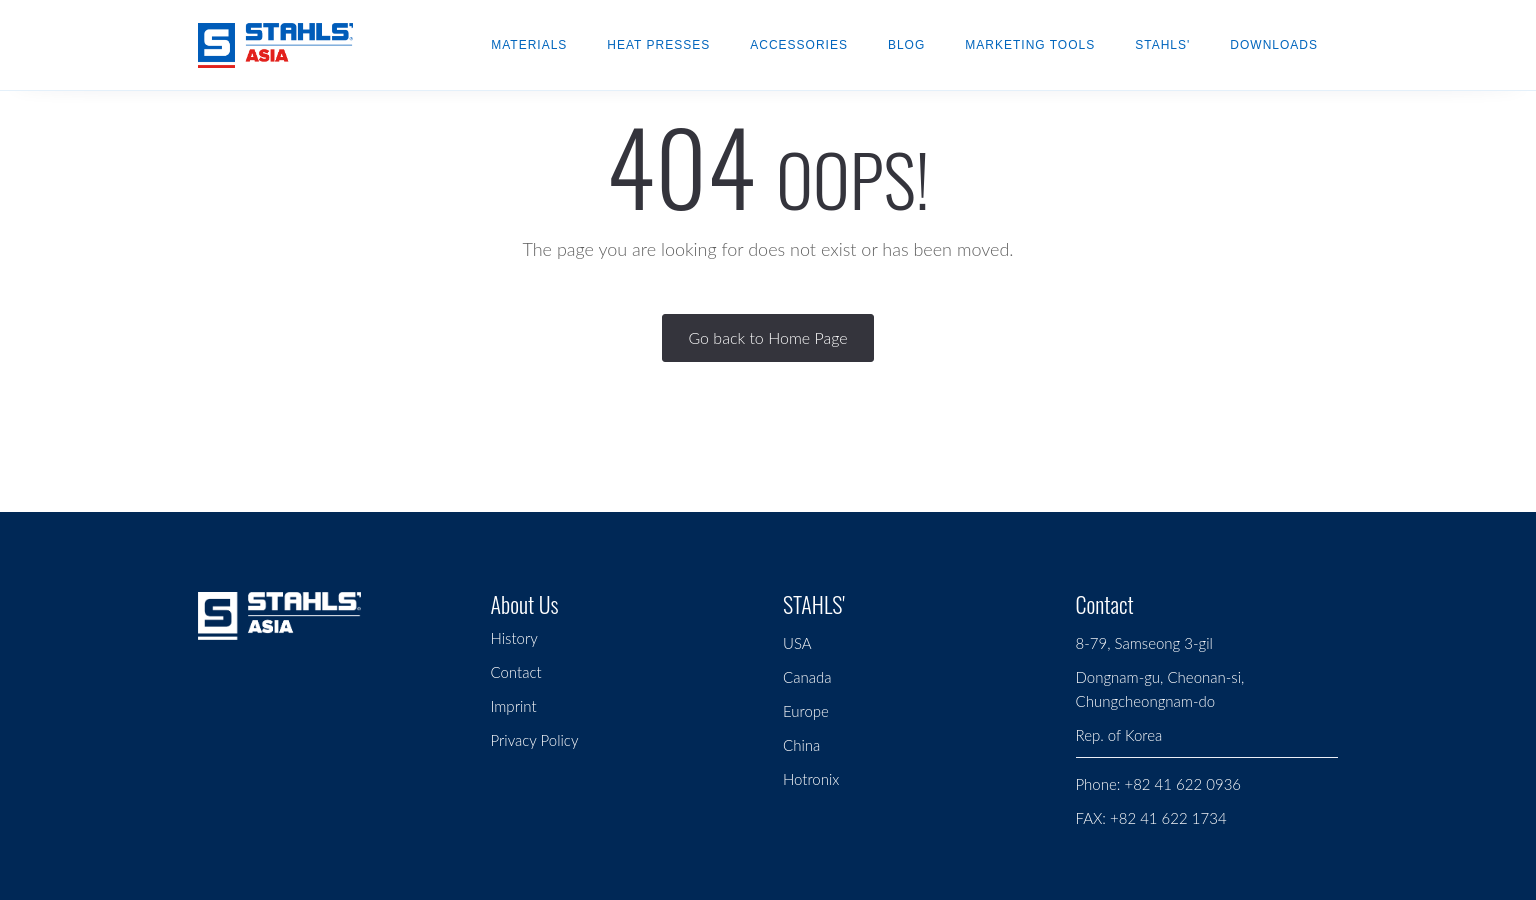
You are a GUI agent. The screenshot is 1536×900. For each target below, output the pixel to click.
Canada (807, 677)
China (801, 745)
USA (797, 643)
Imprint (514, 706)
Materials (529, 45)
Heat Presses (658, 45)
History (514, 638)
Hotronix (811, 779)
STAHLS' (1162, 45)
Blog (906, 45)
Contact (516, 672)
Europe (806, 711)
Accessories (799, 45)
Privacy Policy (535, 740)
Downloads (1274, 45)
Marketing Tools (1030, 45)
